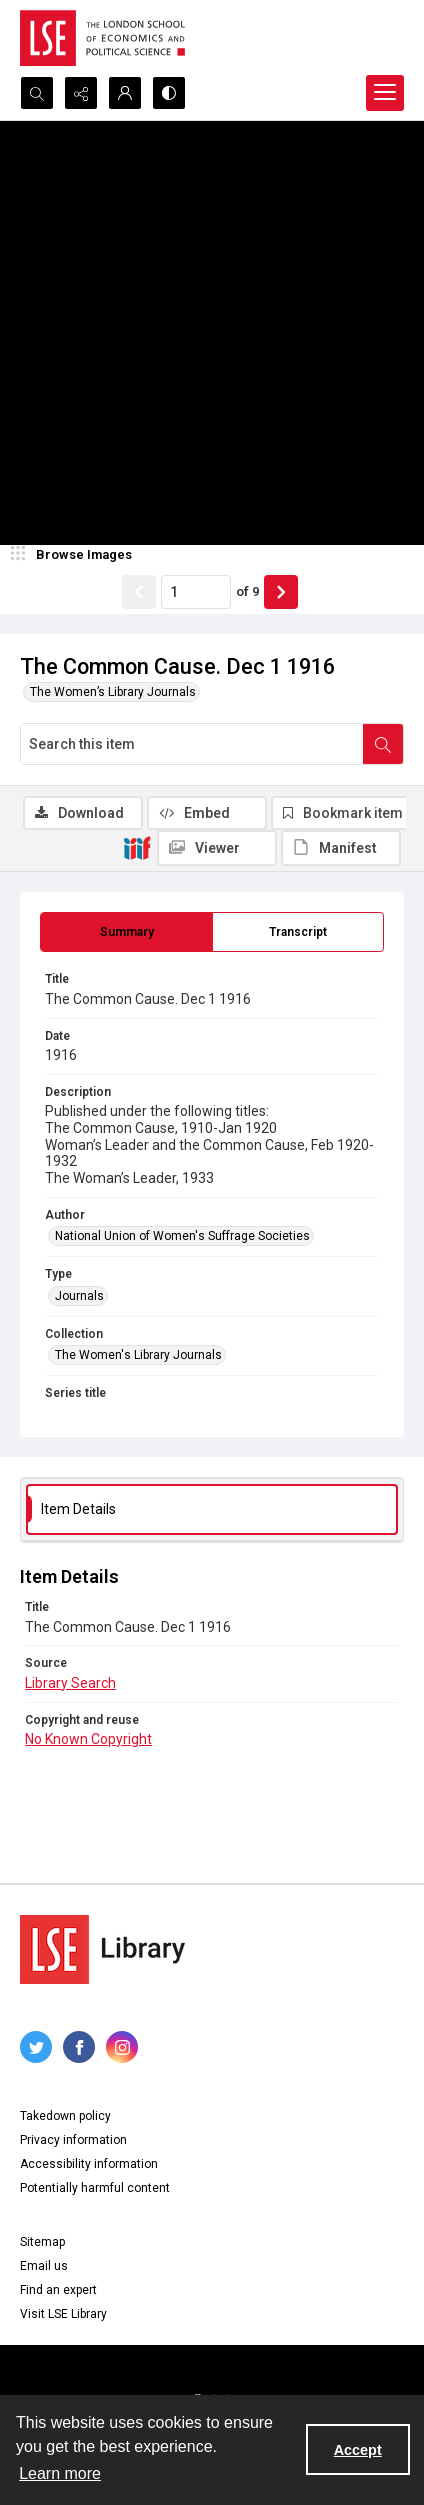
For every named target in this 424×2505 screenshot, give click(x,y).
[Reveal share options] (81, 93)
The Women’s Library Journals (113, 692)
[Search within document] (383, 744)
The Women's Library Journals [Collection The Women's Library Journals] (138, 1355)
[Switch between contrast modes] (169, 93)
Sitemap (42, 2242)
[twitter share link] (36, 2047)
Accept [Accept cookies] (358, 2450)
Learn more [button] (60, 2473)
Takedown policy (65, 2116)
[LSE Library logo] (102, 1949)
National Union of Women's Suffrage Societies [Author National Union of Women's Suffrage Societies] (182, 1236)
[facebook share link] (79, 2047)
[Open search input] (37, 93)
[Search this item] (192, 744)
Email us (44, 2266)
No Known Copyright (88, 1739)
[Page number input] (196, 592)
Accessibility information (89, 2164)
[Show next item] (281, 592)
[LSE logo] (102, 38)
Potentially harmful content (95, 2188)
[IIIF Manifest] (341, 848)
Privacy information (73, 2140)
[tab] (126, 932)
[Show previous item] (139, 592)
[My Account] (125, 93)
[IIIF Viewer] (217, 848)
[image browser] (75, 555)
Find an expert (58, 2290)
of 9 (247, 591)
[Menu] (385, 93)
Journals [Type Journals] (79, 1296)
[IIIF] (137, 847)
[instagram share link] (122, 2047)
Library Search (70, 1683)
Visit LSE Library (63, 2314)
